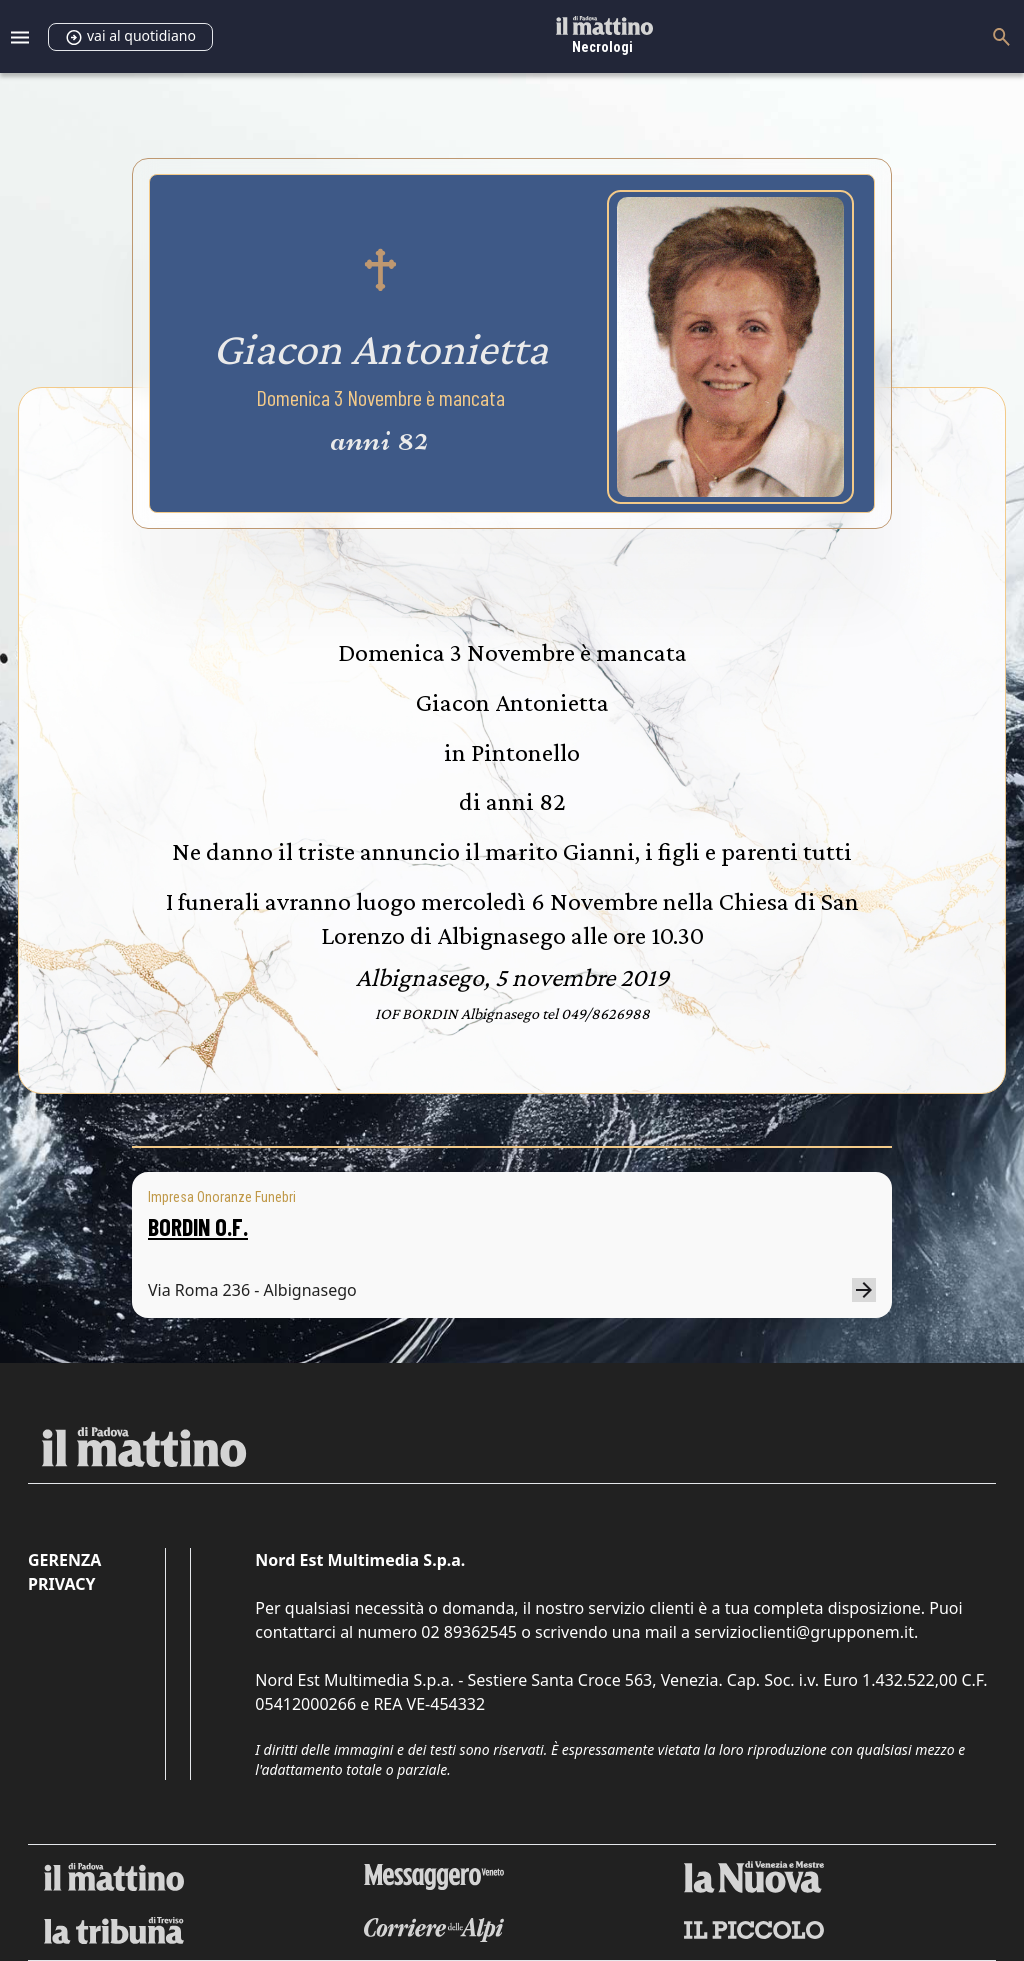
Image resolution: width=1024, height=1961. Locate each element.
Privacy (61, 1584)
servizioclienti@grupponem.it (804, 1632)
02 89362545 (469, 1632)
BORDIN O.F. (198, 1226)
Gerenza (64, 1560)
